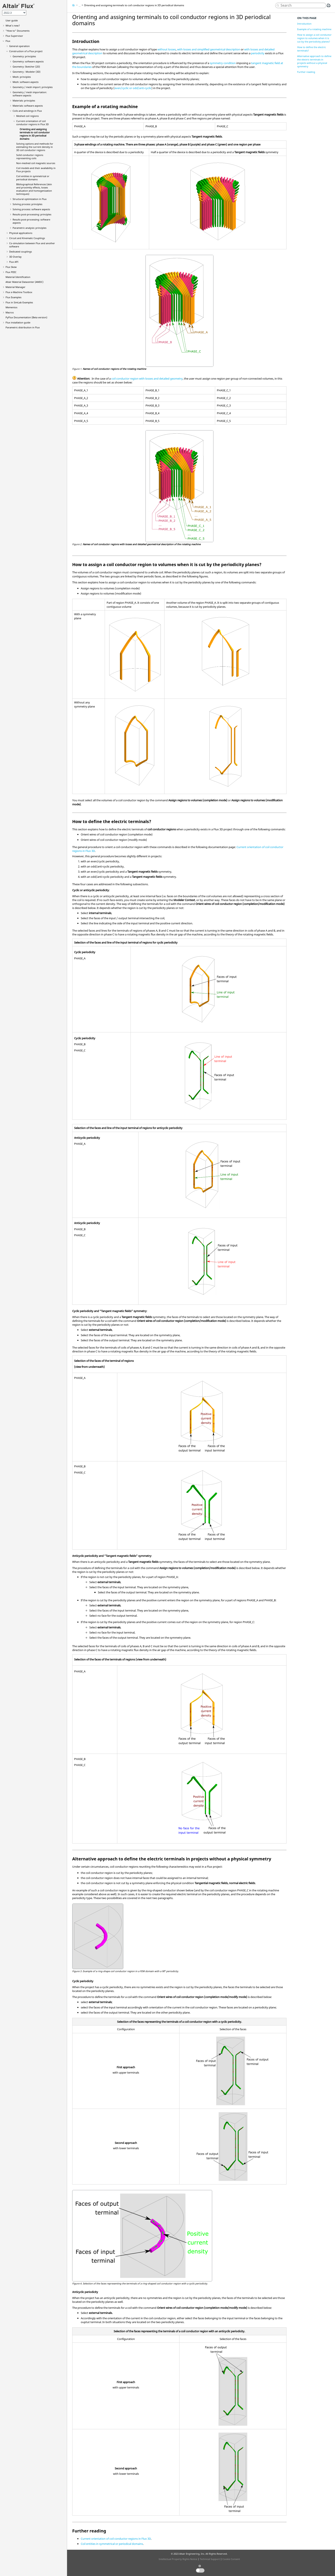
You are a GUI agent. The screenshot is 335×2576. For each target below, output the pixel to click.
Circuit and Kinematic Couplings (27, 238)
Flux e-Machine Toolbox (19, 292)
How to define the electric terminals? (311, 49)
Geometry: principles (24, 56)
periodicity (257, 53)
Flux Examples (13, 297)
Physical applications (20, 233)
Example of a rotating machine (314, 29)
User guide (12, 20)
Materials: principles (24, 100)
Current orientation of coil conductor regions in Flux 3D (32, 122)
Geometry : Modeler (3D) (26, 71)
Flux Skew (11, 267)
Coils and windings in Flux (27, 110)
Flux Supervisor (14, 35)
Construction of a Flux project (26, 51)
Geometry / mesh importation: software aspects (30, 94)
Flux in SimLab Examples (19, 302)
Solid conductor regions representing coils (29, 156)
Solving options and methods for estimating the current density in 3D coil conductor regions (34, 147)
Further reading (306, 71)
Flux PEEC (11, 272)
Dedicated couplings (20, 251)
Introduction (304, 23)
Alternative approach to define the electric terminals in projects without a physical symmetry (314, 61)
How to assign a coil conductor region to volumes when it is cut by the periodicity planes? (314, 38)
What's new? (13, 25)
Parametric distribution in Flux (23, 327)
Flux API (13, 261)
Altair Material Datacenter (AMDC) (24, 281)
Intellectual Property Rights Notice (178, 2559)
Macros (10, 312)
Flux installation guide (18, 322)
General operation (19, 46)
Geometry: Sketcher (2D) (26, 66)
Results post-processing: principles (32, 214)
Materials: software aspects (28, 105)
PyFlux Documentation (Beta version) (26, 317)
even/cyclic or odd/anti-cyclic (133, 88)
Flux (8, 41)
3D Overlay (15, 256)
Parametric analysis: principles (29, 227)
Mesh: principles (22, 76)
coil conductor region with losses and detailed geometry (147, 378)
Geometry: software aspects (28, 61)
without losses (166, 49)
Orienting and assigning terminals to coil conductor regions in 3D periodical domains (35, 134)
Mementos (11, 307)
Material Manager (15, 287)
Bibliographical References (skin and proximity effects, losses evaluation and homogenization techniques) (34, 189)
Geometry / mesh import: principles (33, 87)
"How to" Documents (17, 30)
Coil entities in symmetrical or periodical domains (32, 178)
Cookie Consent (231, 2559)
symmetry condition (223, 63)
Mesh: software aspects (25, 82)
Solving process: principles (27, 204)
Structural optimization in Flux (30, 199)
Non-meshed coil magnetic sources (35, 163)
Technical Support (210, 2559)
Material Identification (18, 277)
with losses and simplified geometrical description (208, 49)
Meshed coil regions (27, 115)
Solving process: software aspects (31, 209)
